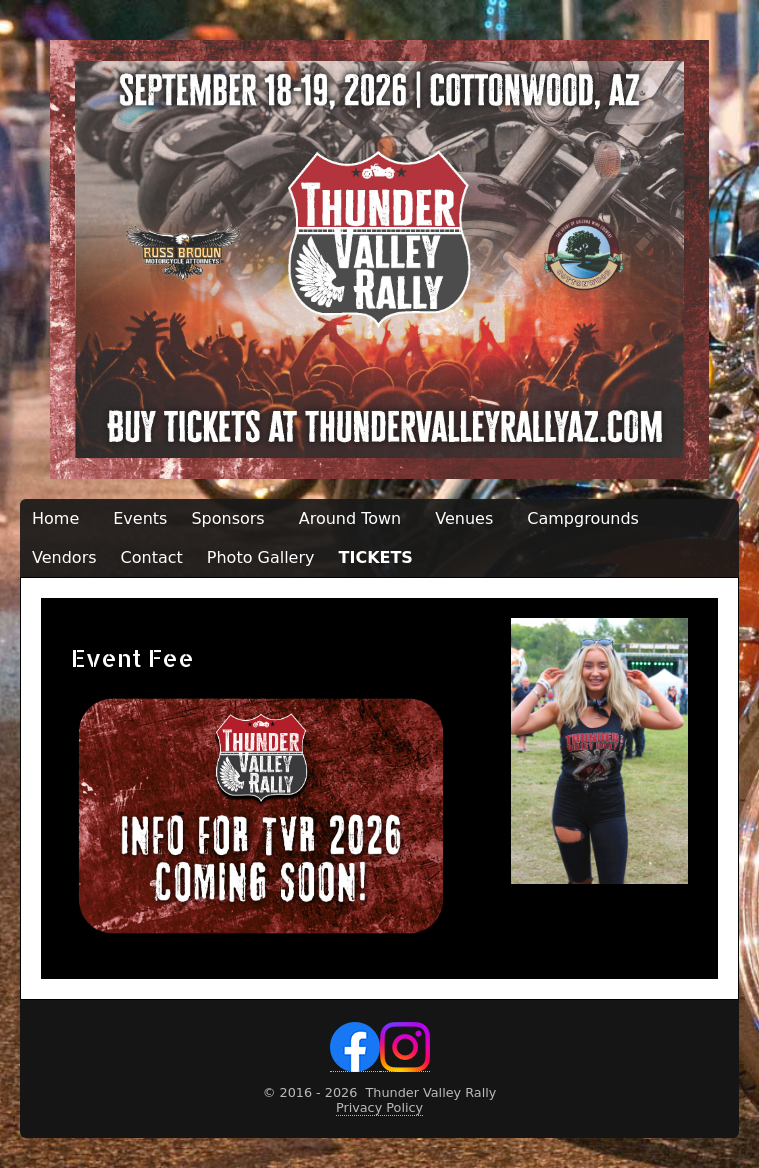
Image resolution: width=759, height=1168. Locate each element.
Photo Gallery (261, 557)
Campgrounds (583, 518)
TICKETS (376, 557)
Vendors (64, 557)
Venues (464, 518)
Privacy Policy (379, 1107)
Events (140, 518)
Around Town (350, 518)
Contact (152, 557)
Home (55, 518)
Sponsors (227, 518)
